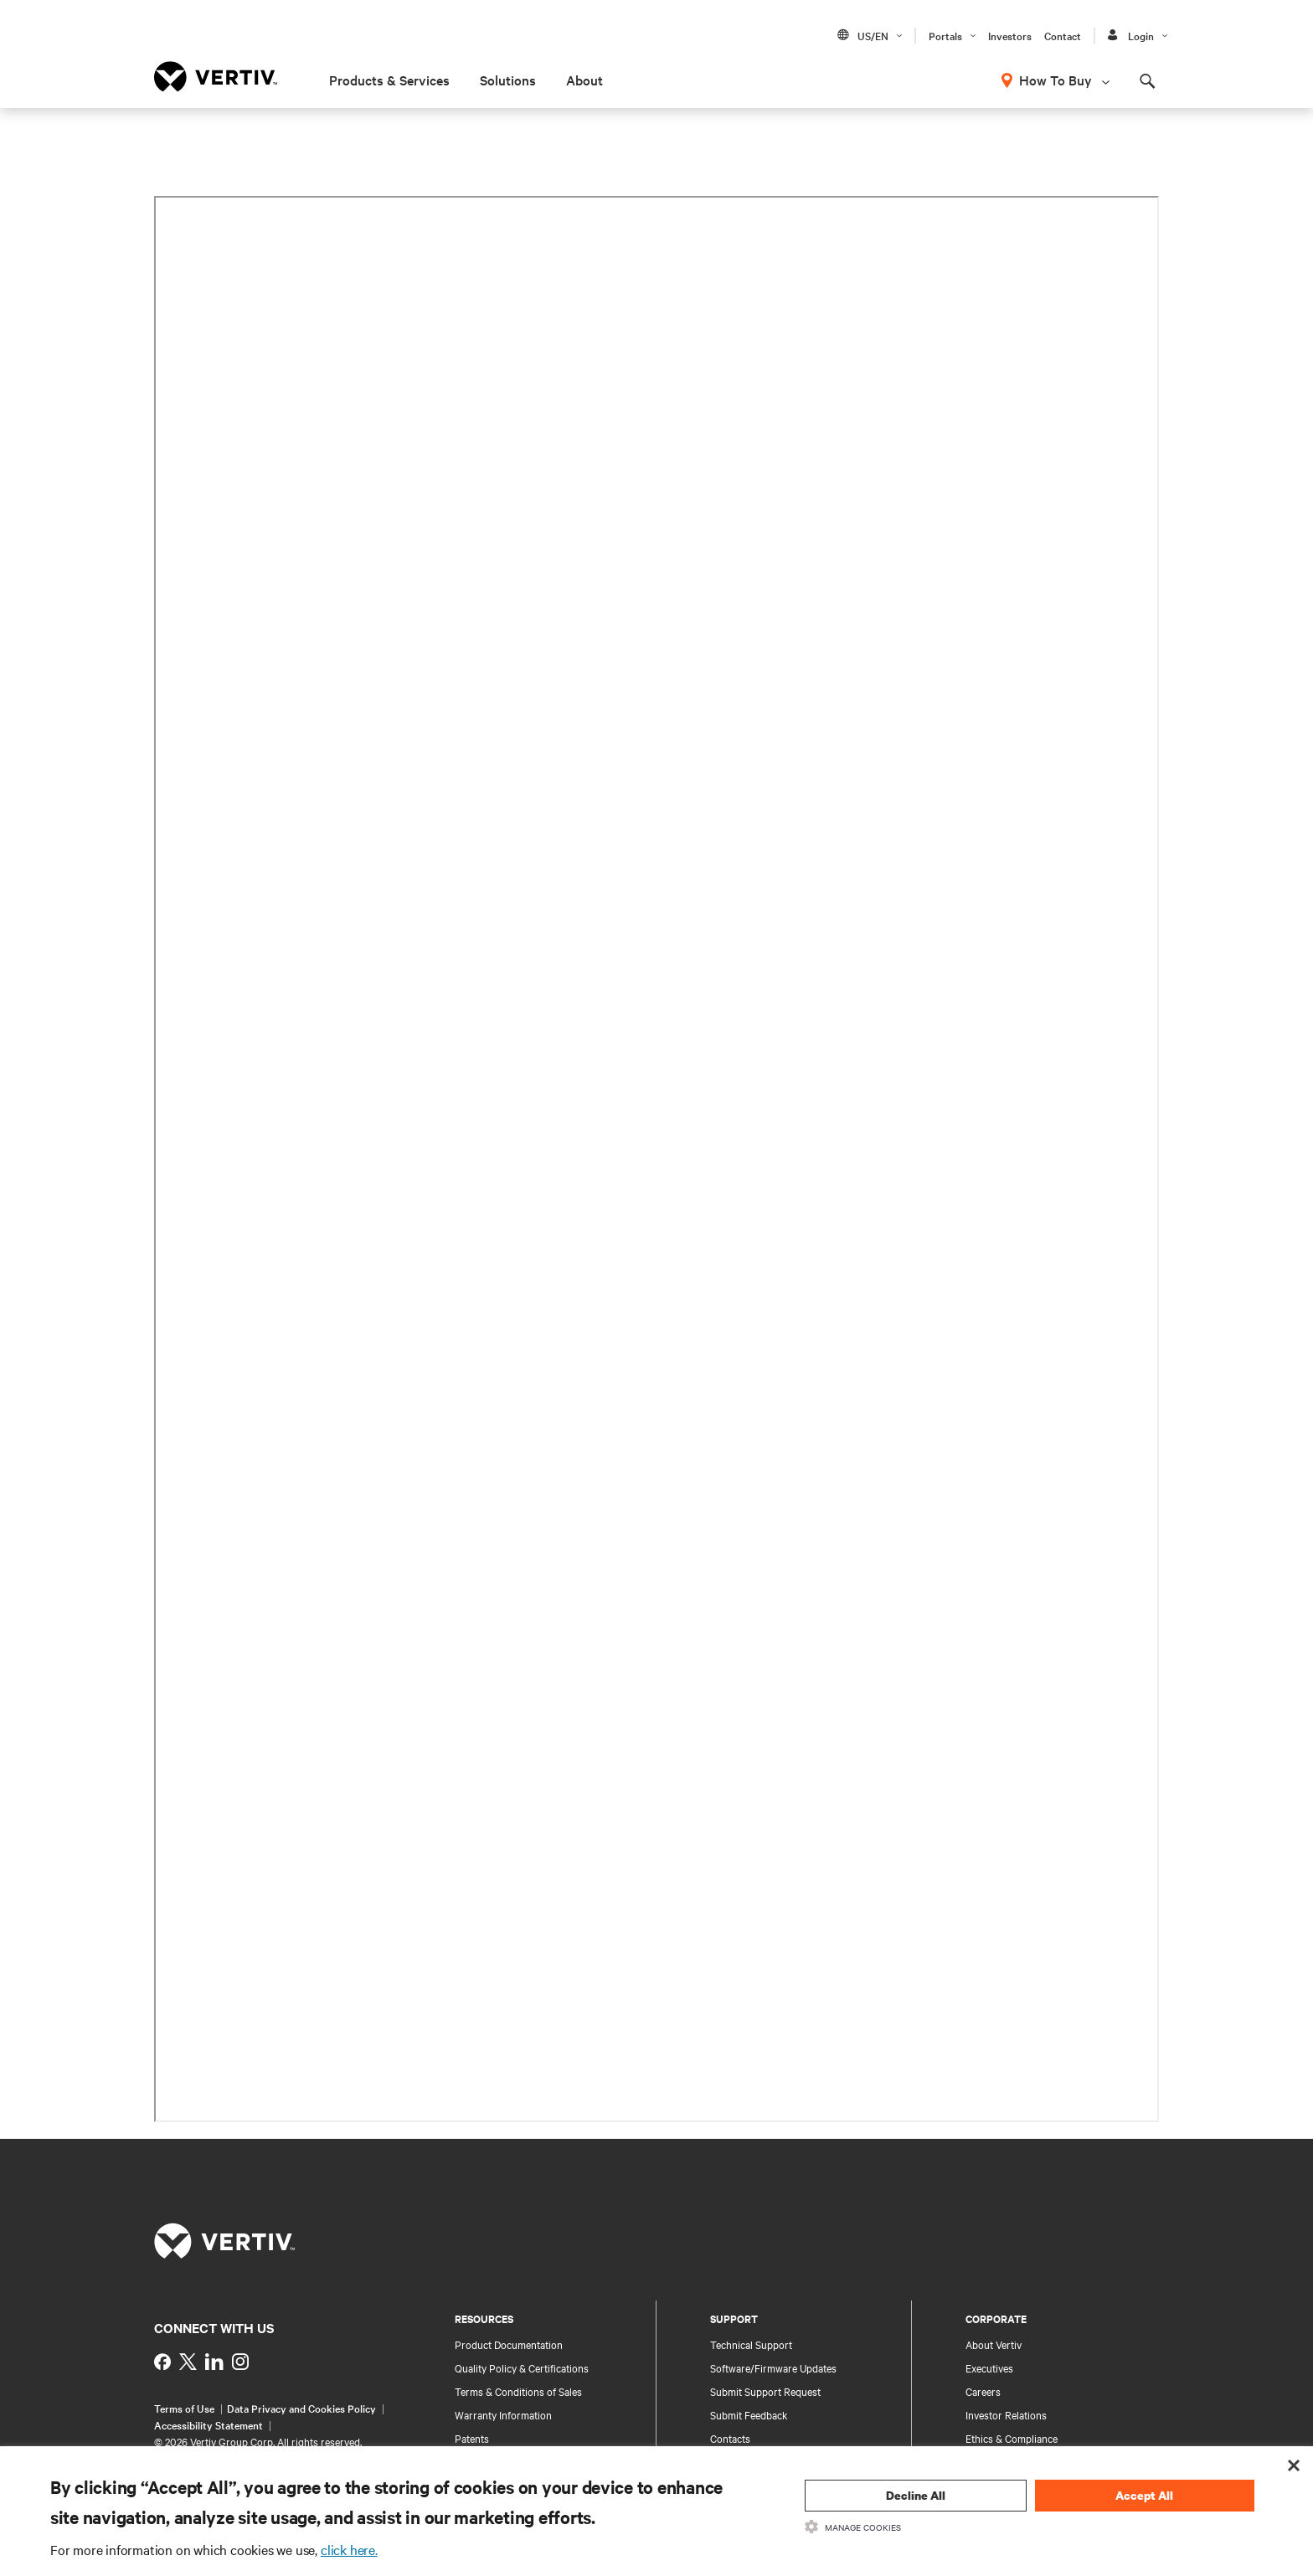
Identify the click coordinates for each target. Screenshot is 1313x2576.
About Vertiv (993, 2344)
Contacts (730, 2437)
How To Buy (1055, 79)
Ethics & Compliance (1011, 2437)
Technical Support (751, 2344)
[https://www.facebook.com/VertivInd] (162, 2361)
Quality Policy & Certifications (522, 2367)
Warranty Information (503, 2414)
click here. (349, 2549)
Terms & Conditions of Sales (518, 2390)
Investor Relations (1006, 2414)
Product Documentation (509, 2344)
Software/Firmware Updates (773, 2367)
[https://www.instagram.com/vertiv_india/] (240, 2361)
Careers (983, 2390)
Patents (472, 2437)
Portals (945, 35)
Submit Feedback (749, 2414)
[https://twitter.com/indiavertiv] (188, 2361)
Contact (1062, 35)
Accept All (1144, 2495)
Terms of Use (184, 2407)
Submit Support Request (765, 2390)
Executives (989, 2367)
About (584, 79)
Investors (1010, 35)
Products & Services (389, 79)
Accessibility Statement (208, 2424)
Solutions (508, 79)
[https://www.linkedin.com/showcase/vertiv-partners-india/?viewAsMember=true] (214, 2361)
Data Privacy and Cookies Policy (301, 2407)
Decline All (915, 2495)
